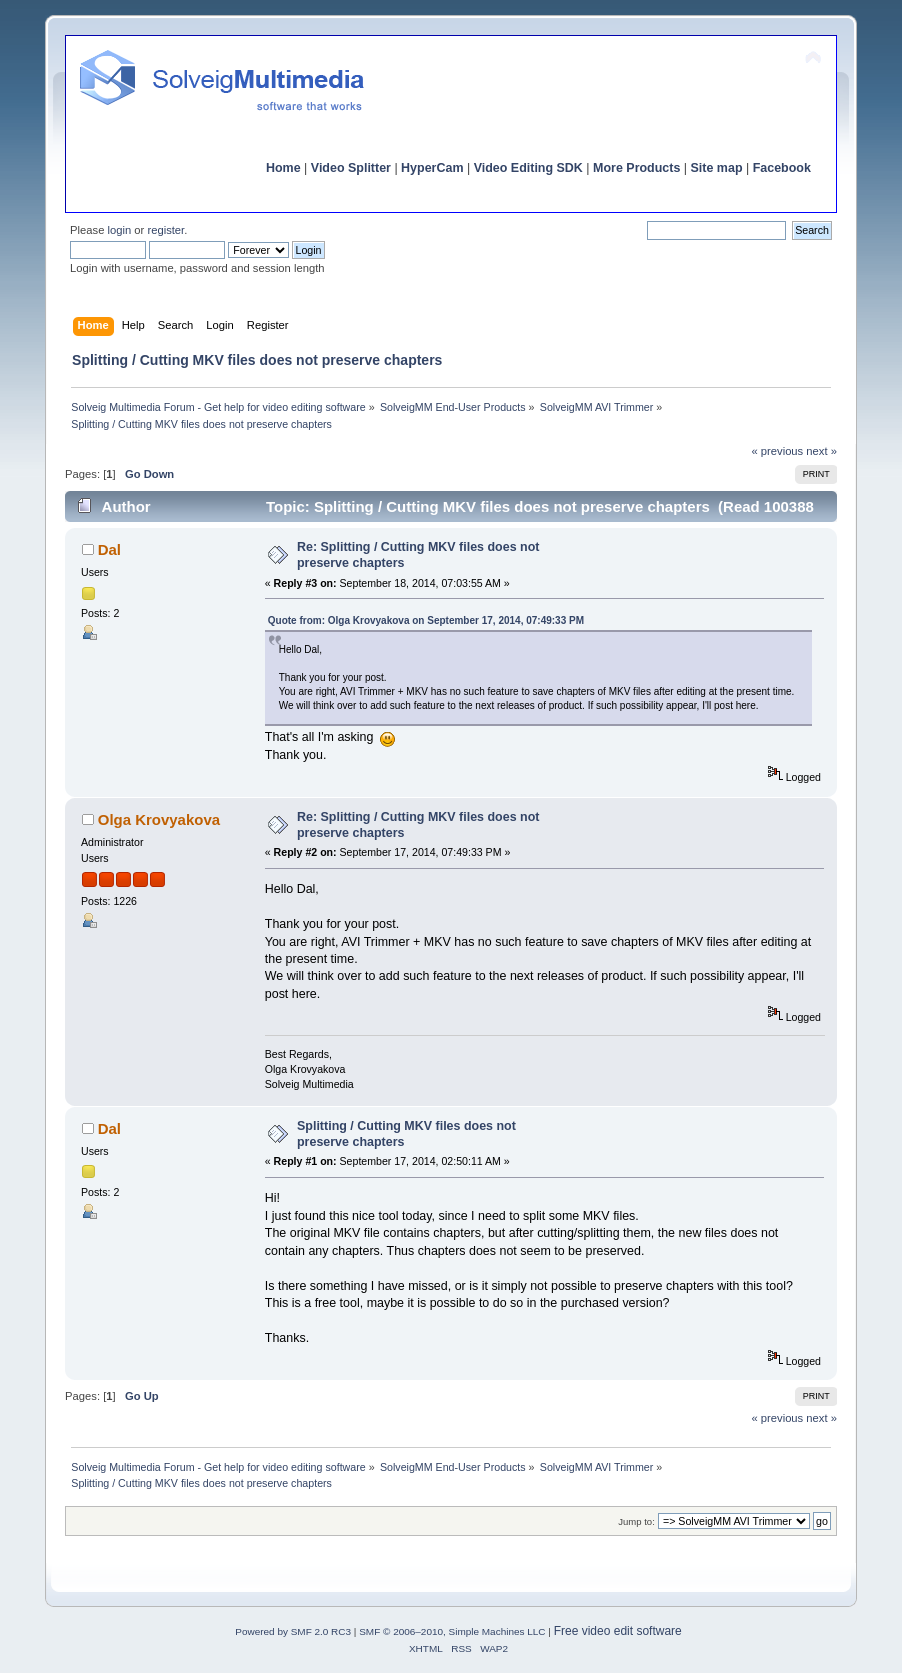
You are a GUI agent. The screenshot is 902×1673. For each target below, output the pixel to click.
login (120, 230)
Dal (109, 549)
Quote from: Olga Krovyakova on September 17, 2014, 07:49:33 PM (426, 620)
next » (821, 451)
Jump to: (636, 1521)
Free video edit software (618, 1631)
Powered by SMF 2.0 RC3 (293, 1631)
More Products (636, 168)
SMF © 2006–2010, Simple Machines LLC (452, 1631)
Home (283, 168)
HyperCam (432, 168)
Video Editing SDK (528, 168)
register (165, 230)
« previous (777, 451)
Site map (717, 168)
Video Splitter (351, 168)
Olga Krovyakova (159, 819)
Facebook (782, 168)
